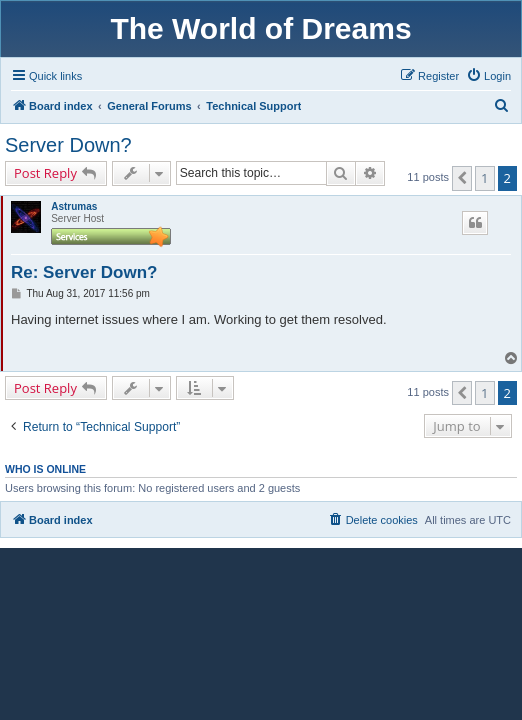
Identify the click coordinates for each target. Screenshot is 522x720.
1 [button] (484, 178)
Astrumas (74, 206)
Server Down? (68, 145)
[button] (462, 178)
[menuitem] (488, 76)
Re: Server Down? (84, 272)
